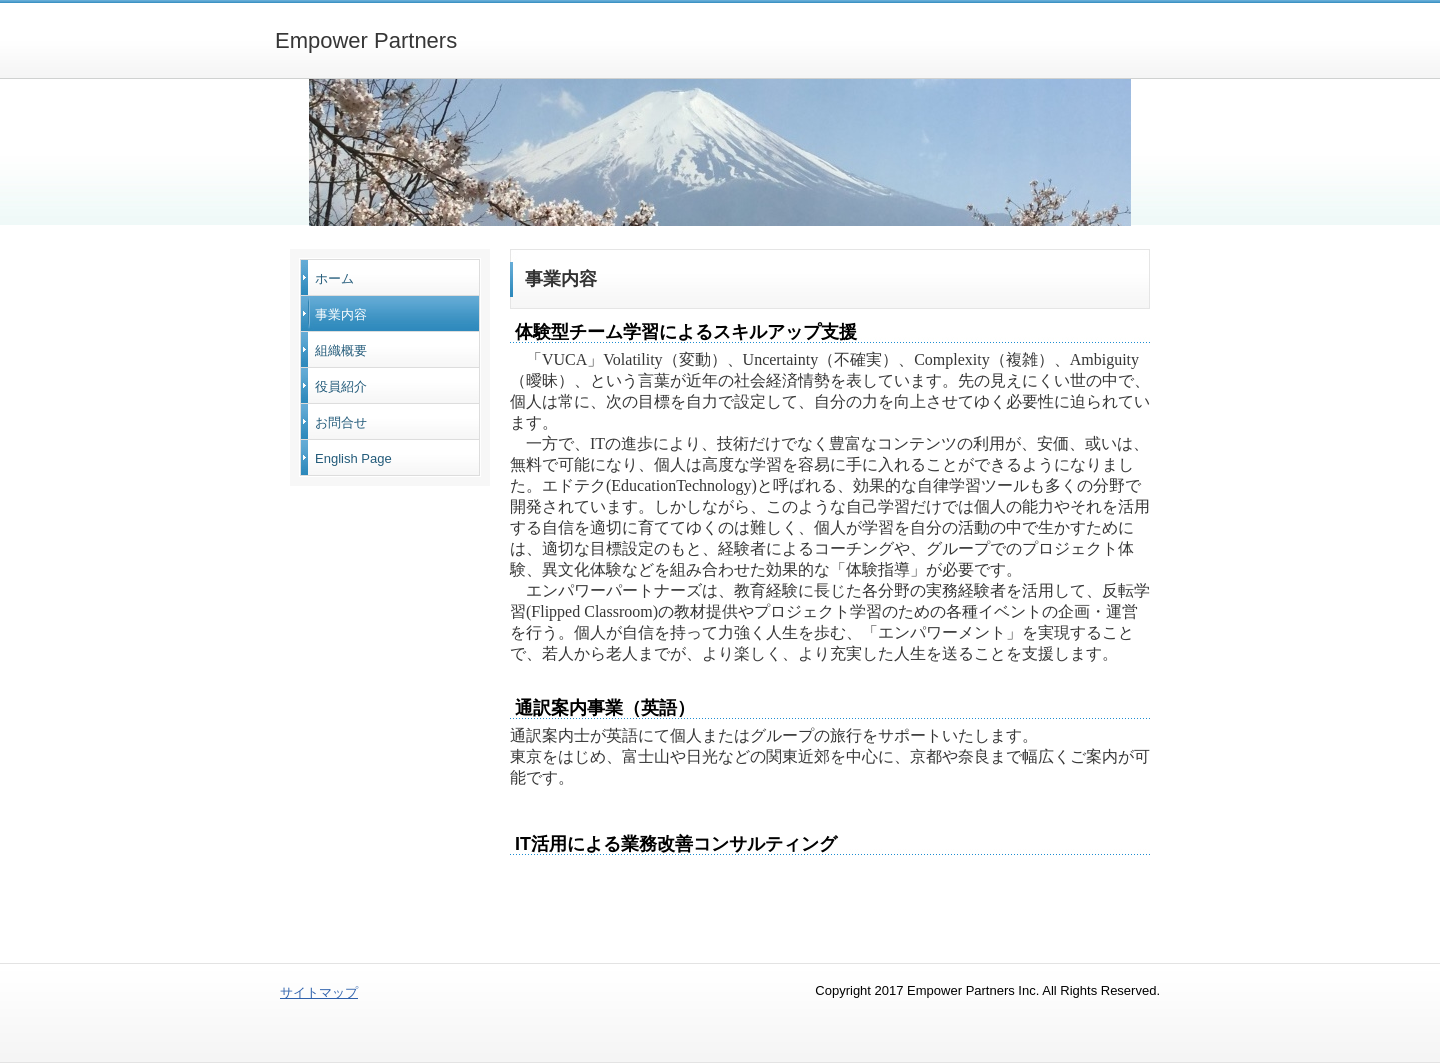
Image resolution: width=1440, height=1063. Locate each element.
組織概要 (341, 350)
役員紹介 (341, 386)
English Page (353, 458)
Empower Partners (366, 40)
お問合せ (341, 422)
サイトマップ (319, 992)
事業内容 (341, 314)
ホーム (334, 278)
